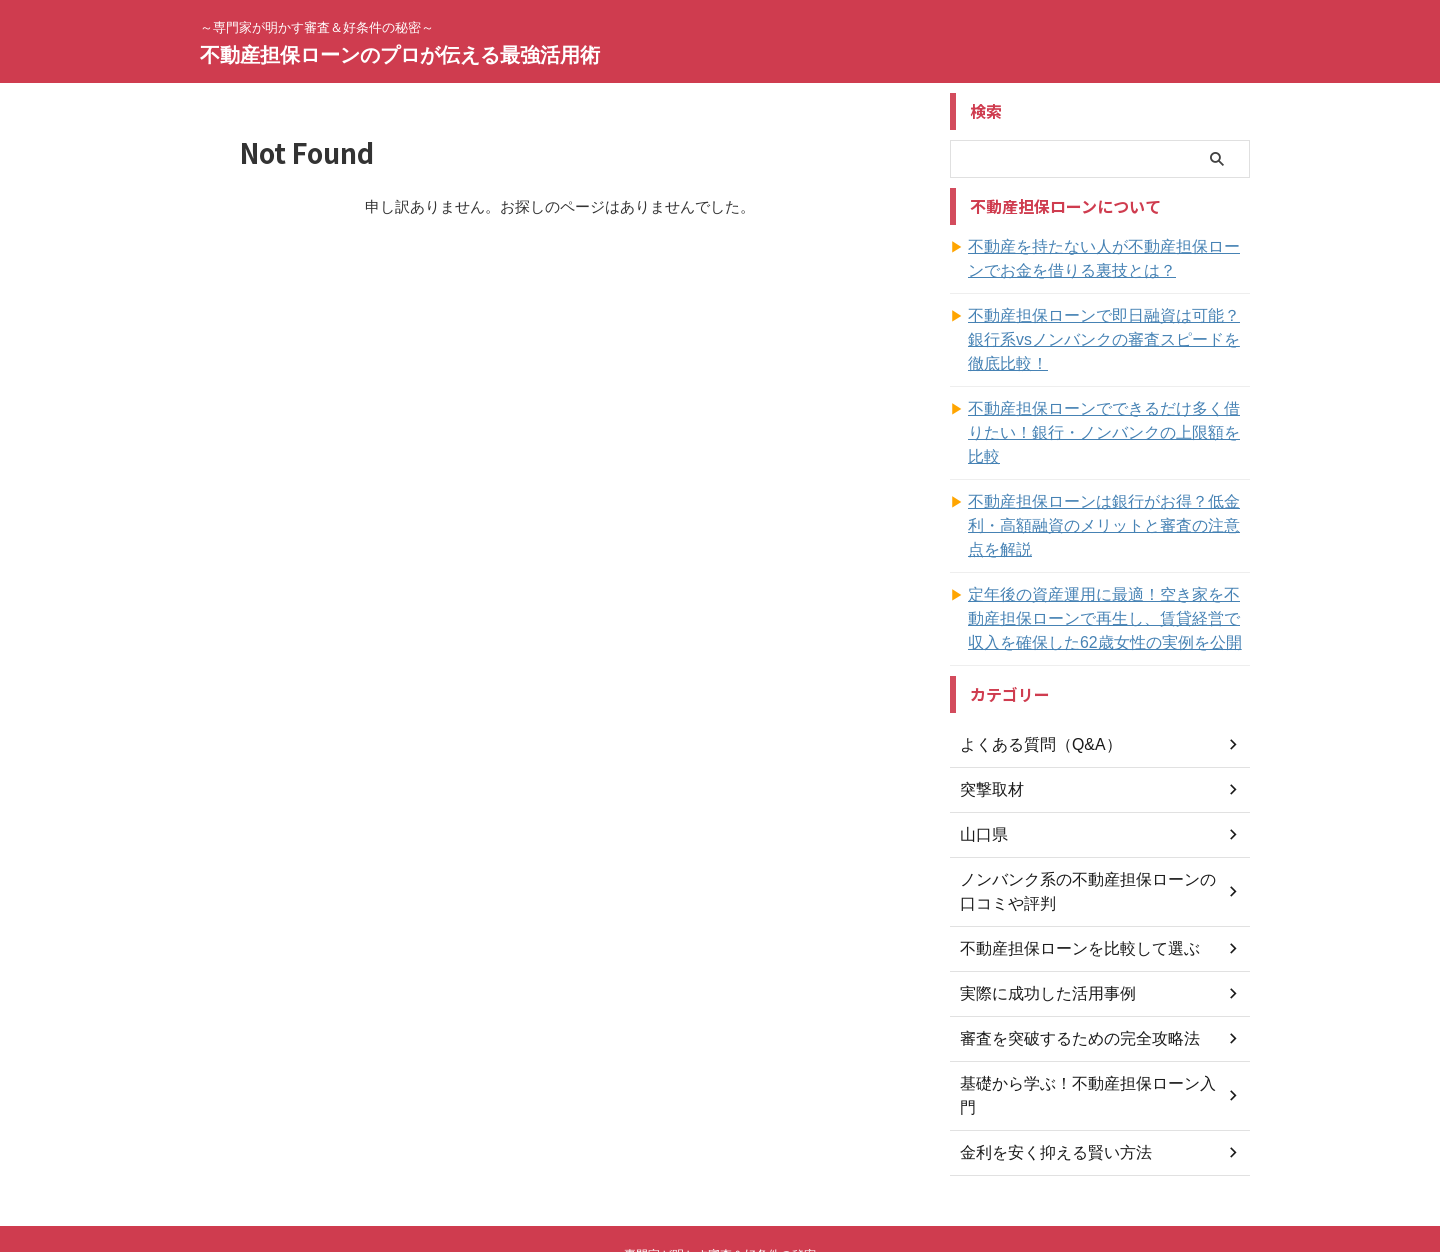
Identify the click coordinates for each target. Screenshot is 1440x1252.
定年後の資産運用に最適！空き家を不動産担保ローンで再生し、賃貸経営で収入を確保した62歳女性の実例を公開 (1108, 547)
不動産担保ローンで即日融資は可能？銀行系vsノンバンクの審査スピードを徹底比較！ (1108, 328)
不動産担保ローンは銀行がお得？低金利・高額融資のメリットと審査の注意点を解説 (1108, 466)
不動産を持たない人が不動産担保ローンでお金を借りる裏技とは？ (1108, 259)
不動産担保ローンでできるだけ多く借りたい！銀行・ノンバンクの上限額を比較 (1101, 397)
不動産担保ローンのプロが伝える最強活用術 (400, 55)
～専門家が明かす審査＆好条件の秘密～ (720, 1159)
